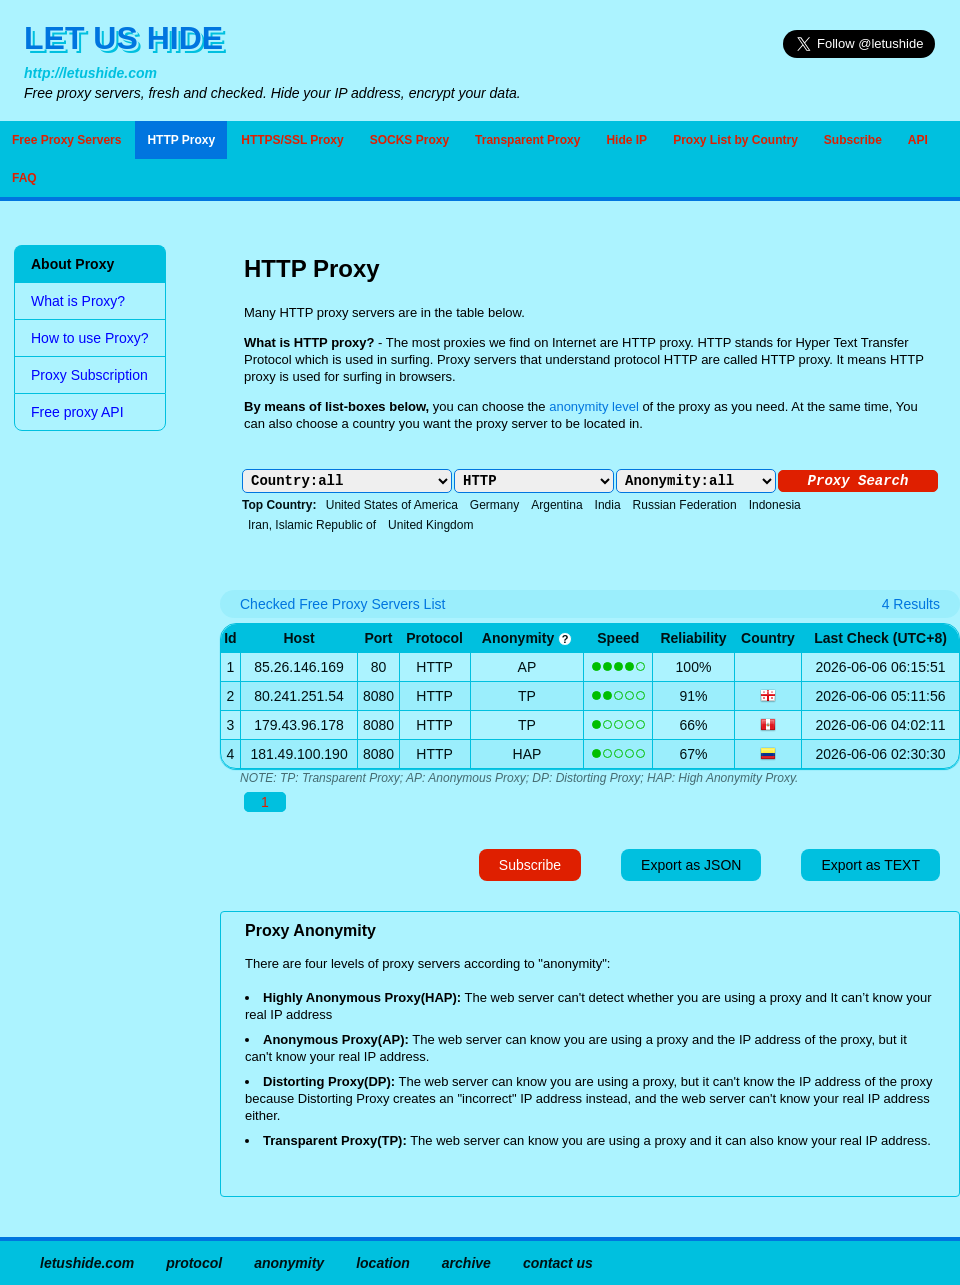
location (383, 1263)
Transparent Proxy (527, 140)
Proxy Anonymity (310, 930)
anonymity (527, 638)
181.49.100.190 (298, 754)
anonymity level (594, 406)
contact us (558, 1263)
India (608, 505)
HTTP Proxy (181, 140)
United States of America (392, 505)
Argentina (556, 505)
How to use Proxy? (90, 338)
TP (527, 696)
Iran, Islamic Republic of (312, 525)
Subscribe (853, 140)
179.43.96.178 (299, 725)
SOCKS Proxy (409, 140)
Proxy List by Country (735, 140)
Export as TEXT (870, 865)
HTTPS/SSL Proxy (292, 140)
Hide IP (626, 140)
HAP (527, 754)
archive (466, 1263)
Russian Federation (685, 505)
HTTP (434, 667)
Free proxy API (77, 412)
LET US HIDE (123, 38)
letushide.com (87, 1263)
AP (527, 667)
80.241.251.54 (299, 696)
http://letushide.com (90, 73)
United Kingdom (430, 525)
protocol (194, 1263)
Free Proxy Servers (66, 140)
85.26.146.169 (299, 667)
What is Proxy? (78, 301)
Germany (494, 505)
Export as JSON (691, 865)
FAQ (24, 178)
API (918, 140)
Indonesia (775, 505)
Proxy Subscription (89, 375)
